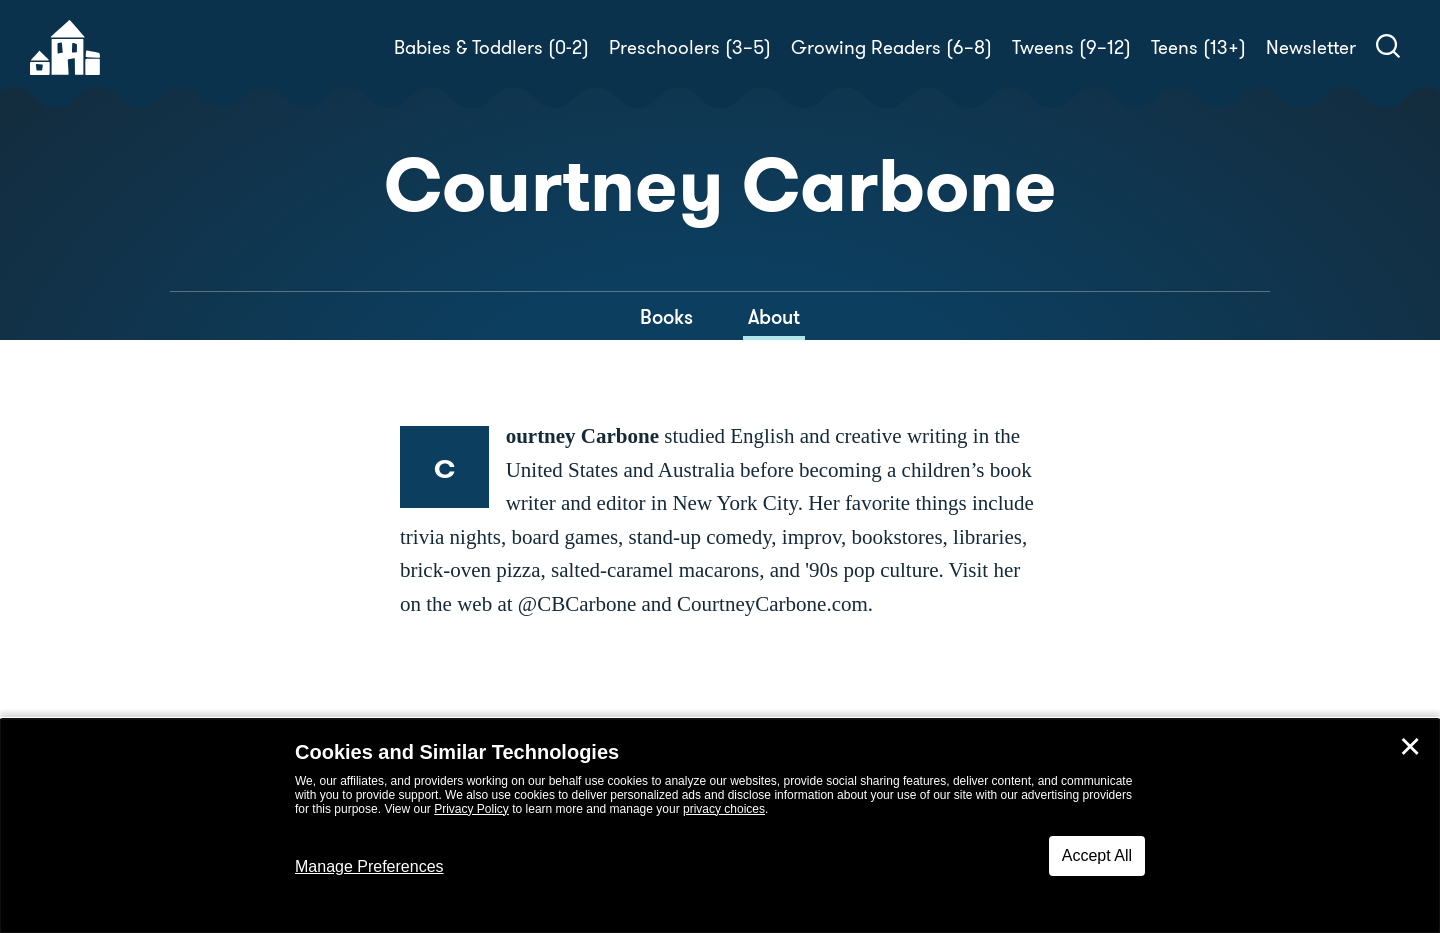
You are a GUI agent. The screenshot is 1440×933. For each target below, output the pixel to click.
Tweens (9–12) (1071, 47)
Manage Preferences (369, 866)
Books (666, 317)
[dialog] (720, 826)
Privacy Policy (471, 809)
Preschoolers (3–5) (690, 47)
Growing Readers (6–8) (891, 47)
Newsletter (1311, 47)
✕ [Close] (1410, 747)
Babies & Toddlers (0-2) (491, 47)
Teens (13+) (1198, 47)
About (774, 317)
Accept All (1097, 855)
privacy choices (724, 809)
